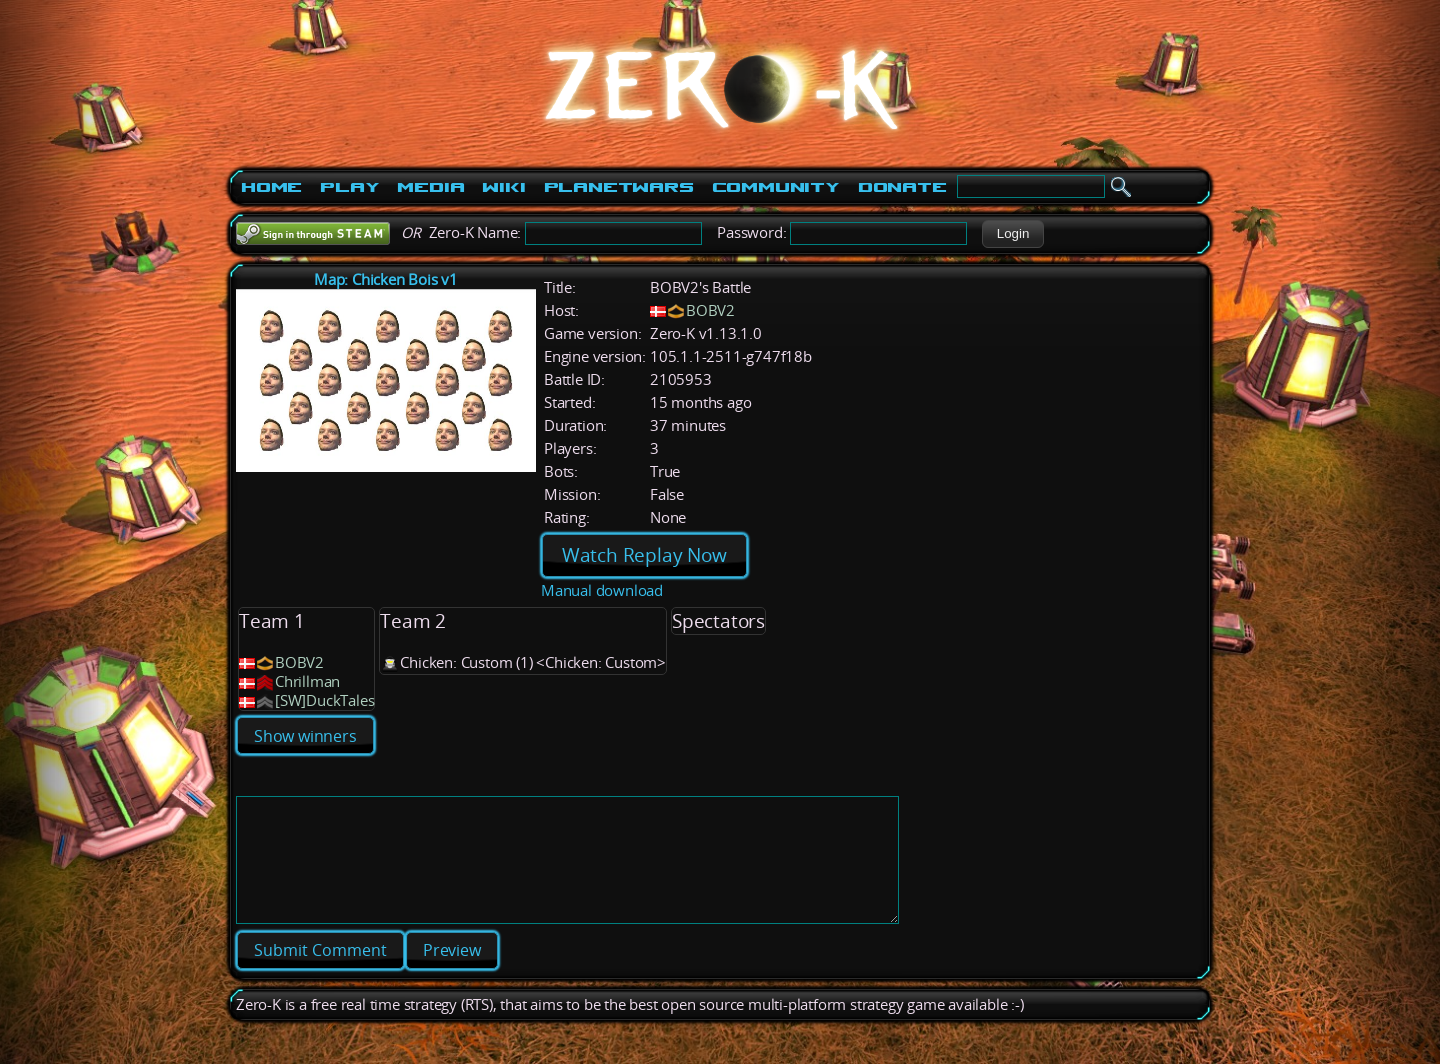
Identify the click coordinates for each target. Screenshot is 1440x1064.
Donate (902, 187)
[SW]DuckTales (324, 700)
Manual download (602, 590)
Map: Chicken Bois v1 (386, 279)
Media (430, 187)
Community (776, 187)
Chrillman (307, 681)
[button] (1012, 234)
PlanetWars (619, 187)
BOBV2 (710, 310)
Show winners (305, 736)
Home (271, 187)
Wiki (503, 187)
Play (349, 187)
